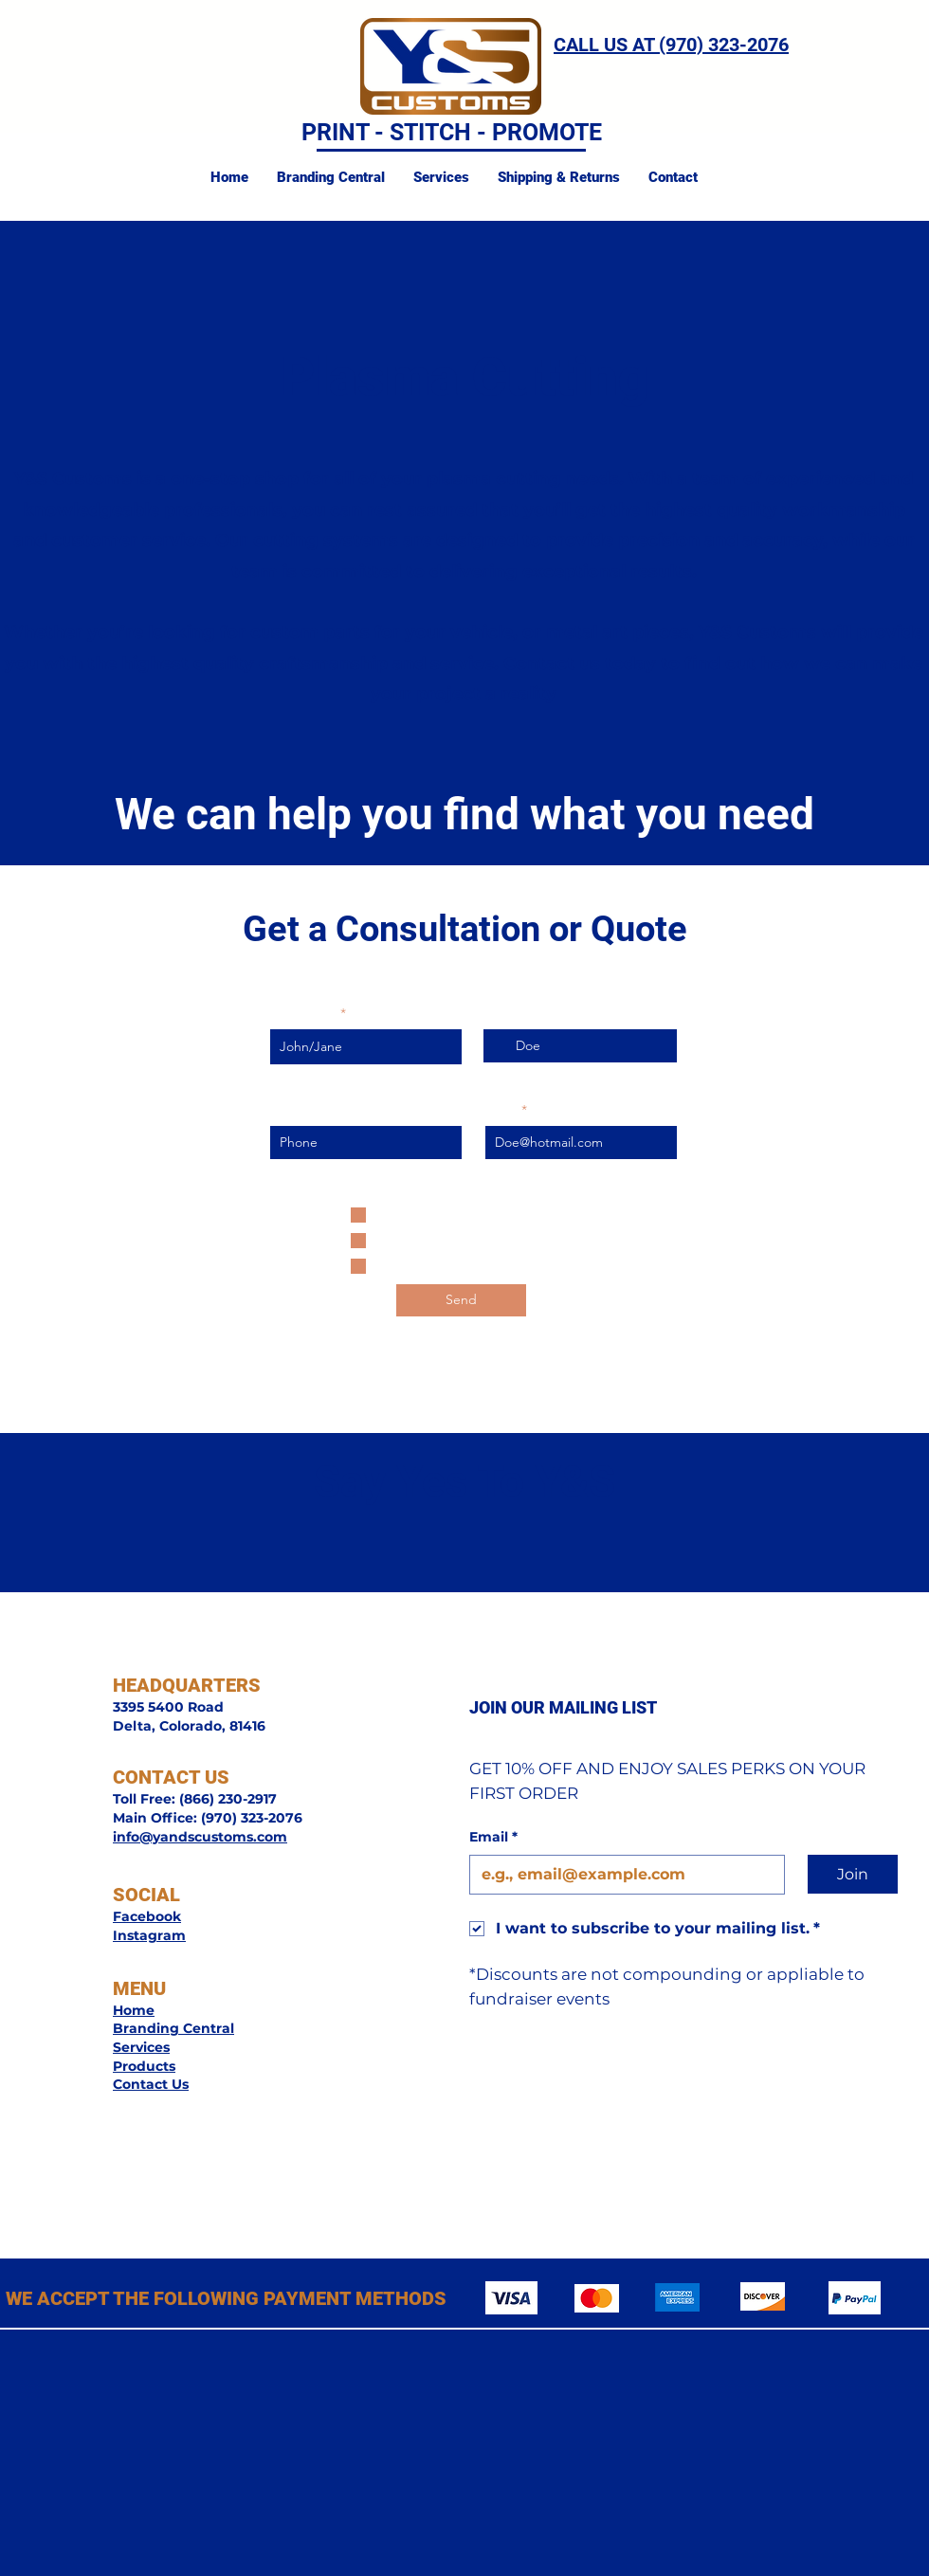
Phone (290, 1109)
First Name (304, 1013)
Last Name (516, 1013)
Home (134, 2010)
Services (141, 2047)
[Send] (461, 1300)
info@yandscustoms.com (200, 1836)
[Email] (621, 1875)
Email (502, 1109)
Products (144, 2066)
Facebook (147, 1916)
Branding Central (173, 2028)
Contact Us (151, 2084)
